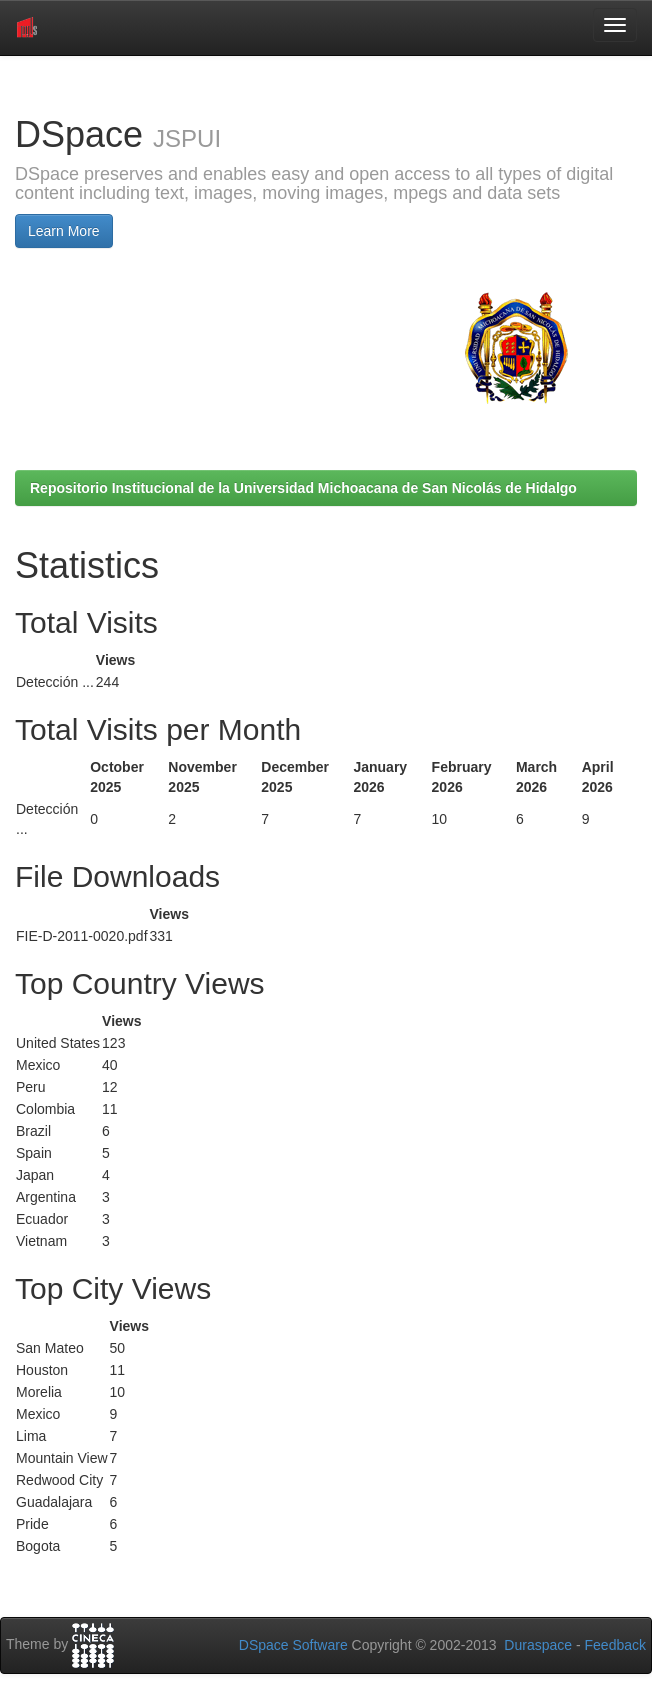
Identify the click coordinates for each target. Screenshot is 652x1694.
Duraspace (538, 1645)
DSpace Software (293, 1645)
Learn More (64, 231)
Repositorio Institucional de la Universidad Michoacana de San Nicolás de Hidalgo (303, 488)
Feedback (615, 1645)
